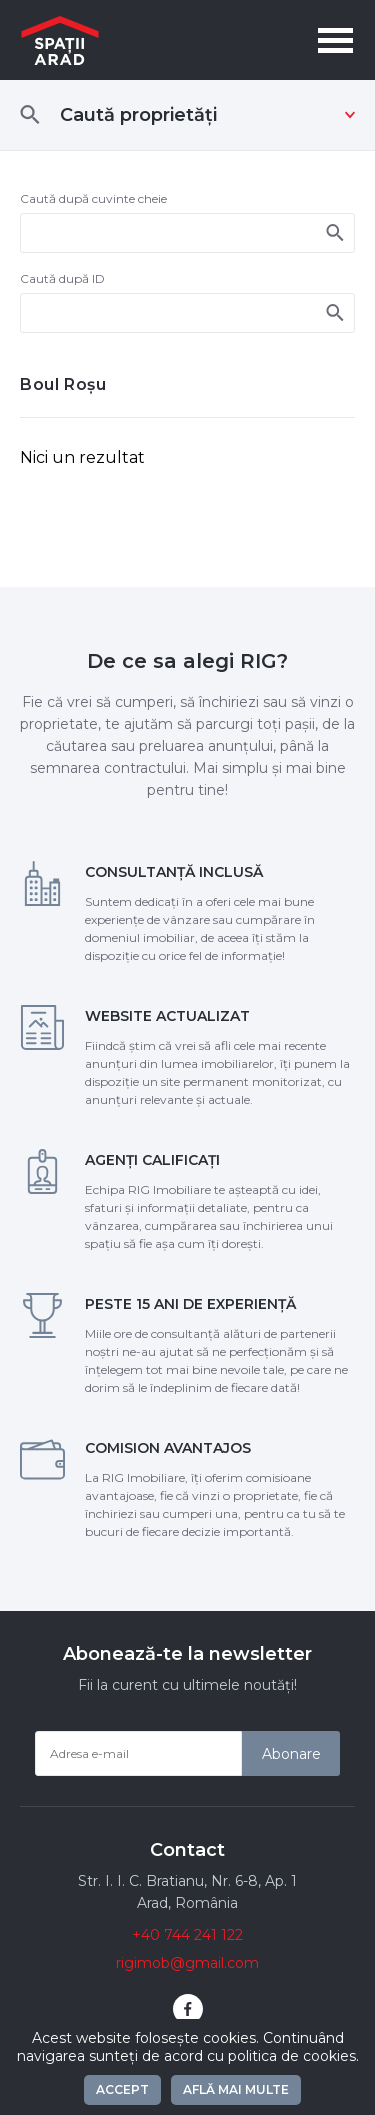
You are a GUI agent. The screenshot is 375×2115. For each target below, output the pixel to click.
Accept (122, 2089)
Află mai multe (236, 2089)
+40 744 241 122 (187, 1935)
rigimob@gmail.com (187, 1963)
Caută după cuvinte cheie (93, 198)
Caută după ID (62, 278)
